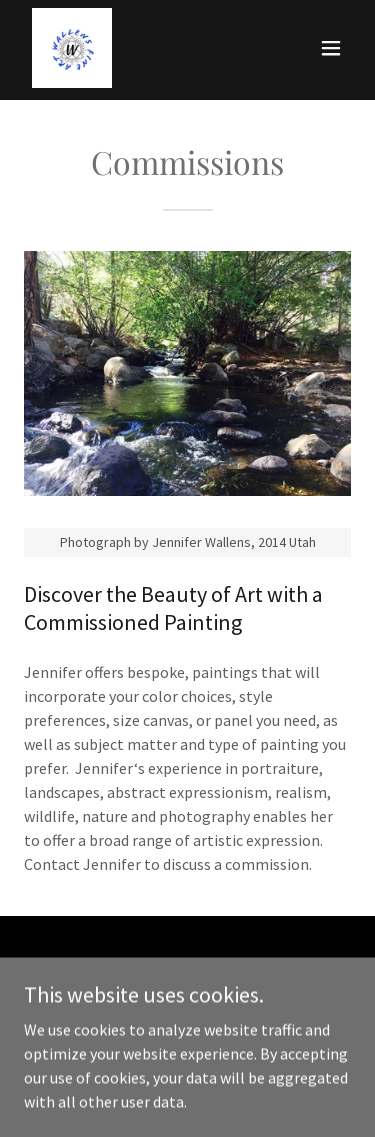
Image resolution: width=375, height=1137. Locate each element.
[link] (72, 48)
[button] (331, 48)
